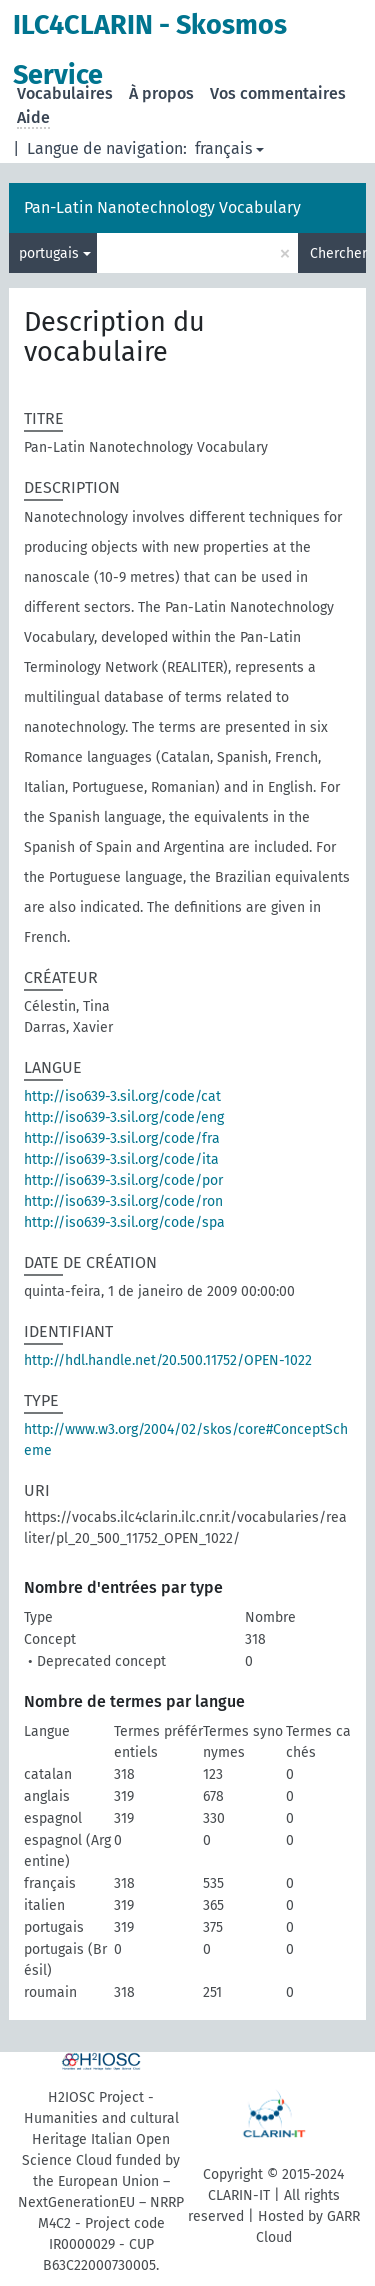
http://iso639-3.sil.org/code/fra (122, 1138)
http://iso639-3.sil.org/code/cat (122, 1096)
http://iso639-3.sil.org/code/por (123, 1180)
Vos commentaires (278, 93)
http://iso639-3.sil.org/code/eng (124, 1117)
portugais (49, 253)
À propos (161, 93)
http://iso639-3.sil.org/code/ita (121, 1159)
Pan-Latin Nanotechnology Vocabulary (162, 207)
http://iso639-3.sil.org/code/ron (123, 1201)
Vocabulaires (65, 93)
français (223, 148)
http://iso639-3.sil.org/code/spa (124, 1222)
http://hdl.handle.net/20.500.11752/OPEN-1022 (168, 1360)
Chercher (338, 253)
